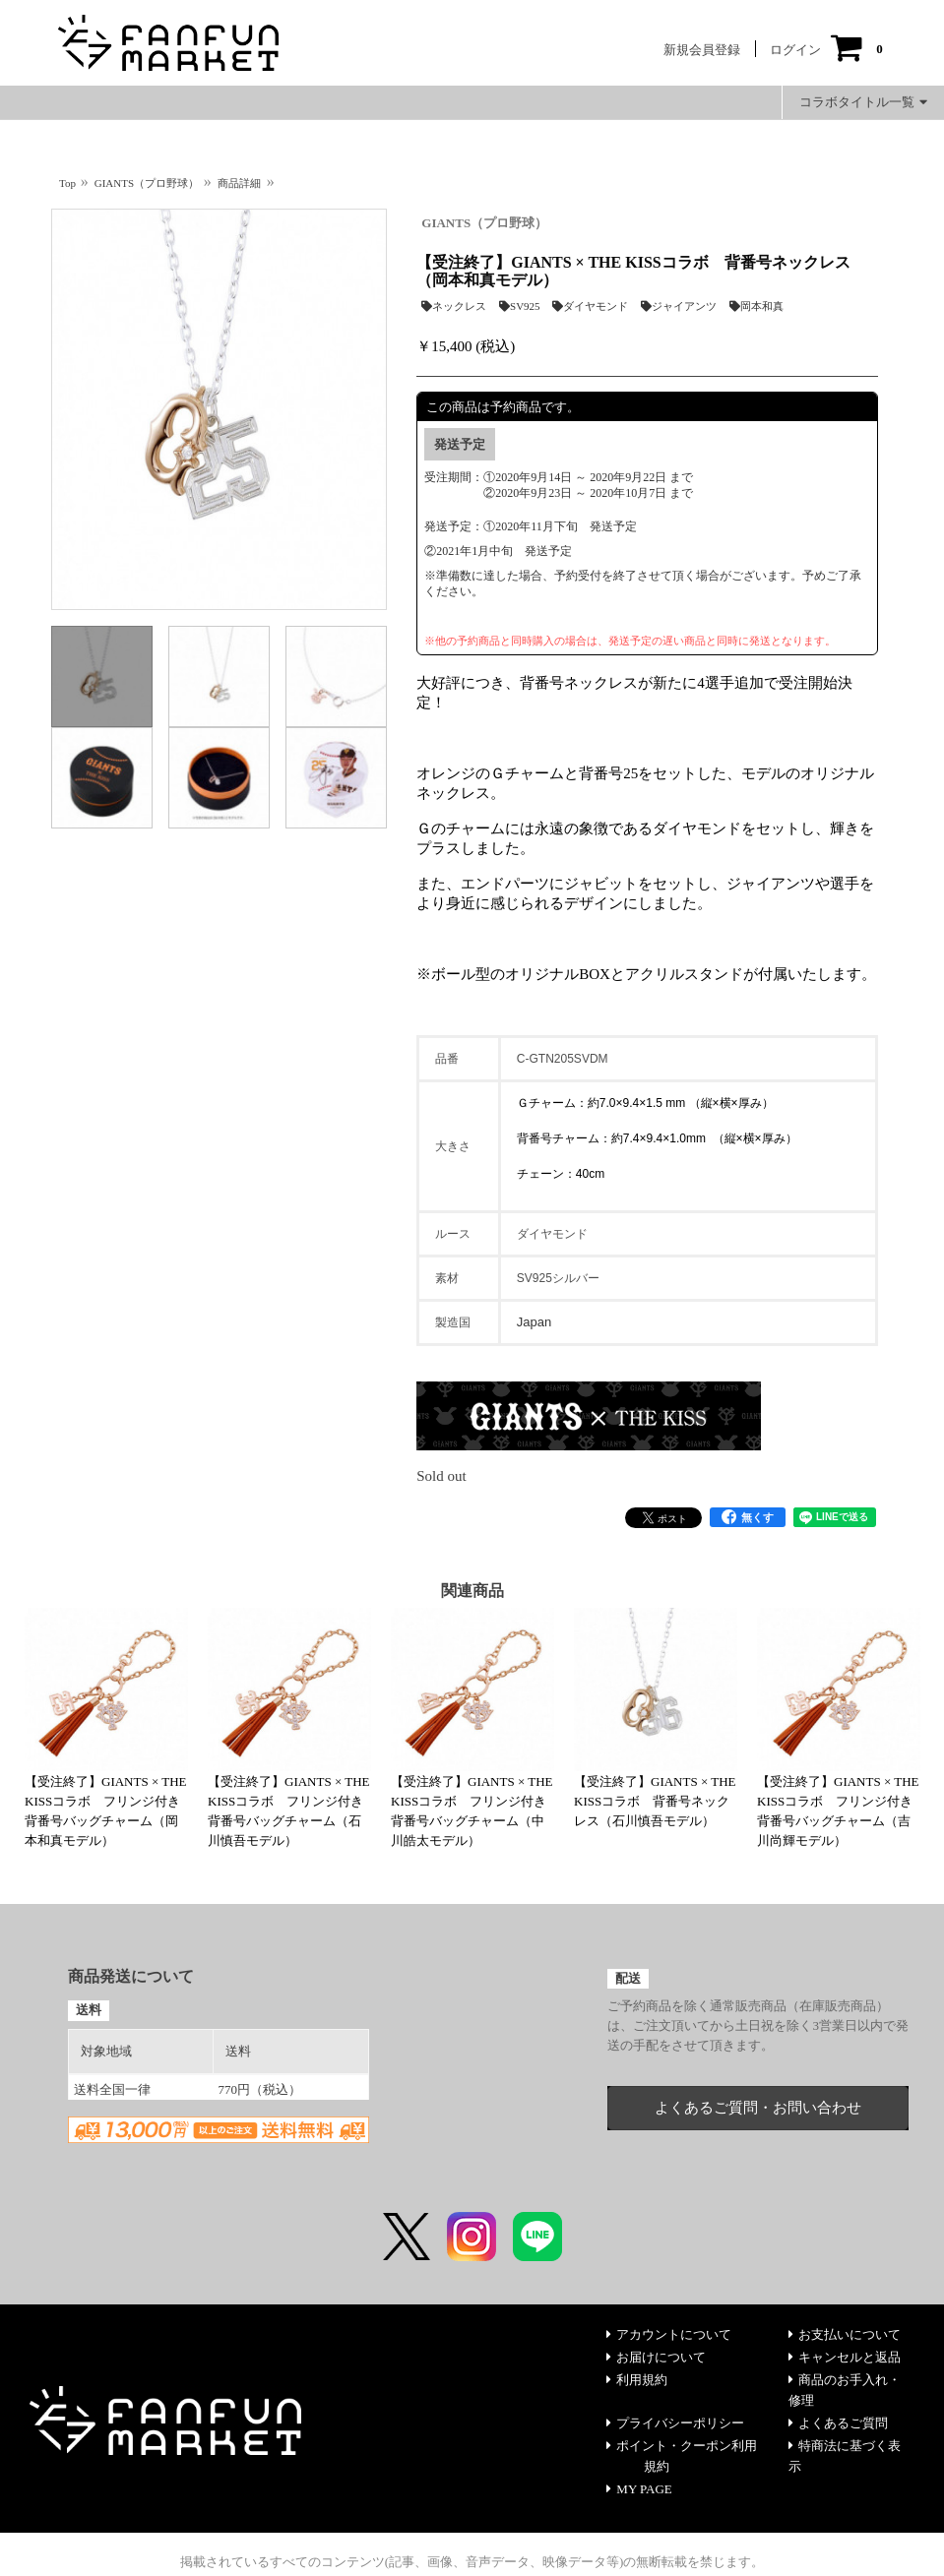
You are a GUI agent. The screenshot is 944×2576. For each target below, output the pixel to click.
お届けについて (656, 2357)
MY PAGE (638, 2489)
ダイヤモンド (590, 306)
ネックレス (453, 306)
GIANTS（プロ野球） (484, 222)
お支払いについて (844, 2334)
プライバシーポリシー (675, 2423)
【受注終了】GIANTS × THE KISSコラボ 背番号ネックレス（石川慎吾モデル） (655, 1801)
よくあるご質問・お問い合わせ (758, 2108)
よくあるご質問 (838, 2423)
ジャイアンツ (679, 306)
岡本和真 (756, 306)
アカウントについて (668, 2334)
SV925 (519, 306)
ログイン (795, 49)
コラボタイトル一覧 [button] (863, 101)
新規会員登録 (701, 49)
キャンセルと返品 (844, 2357)
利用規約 (636, 2379)
